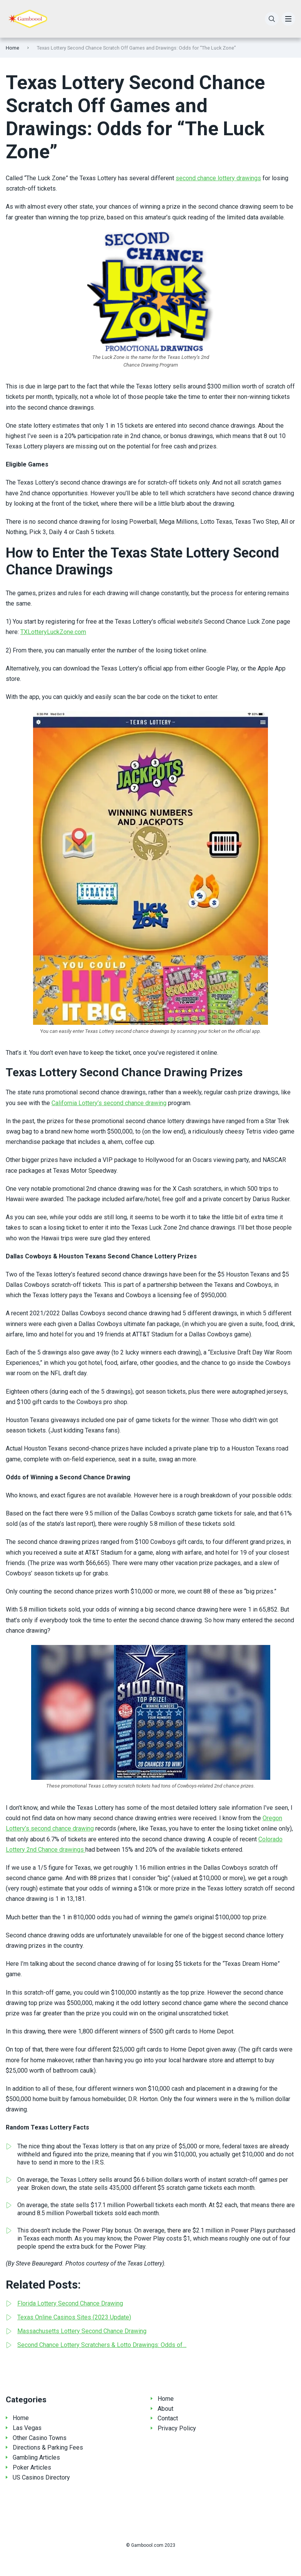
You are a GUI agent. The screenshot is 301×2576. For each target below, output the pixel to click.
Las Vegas (27, 2428)
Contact (168, 2418)
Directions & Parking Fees (48, 2447)
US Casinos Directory (41, 2477)
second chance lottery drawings (218, 178)
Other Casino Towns (40, 2438)
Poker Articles (32, 2467)
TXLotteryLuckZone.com (53, 632)
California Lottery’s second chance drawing (109, 1103)
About (165, 2408)
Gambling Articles (36, 2457)
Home (12, 48)
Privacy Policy (177, 2428)
